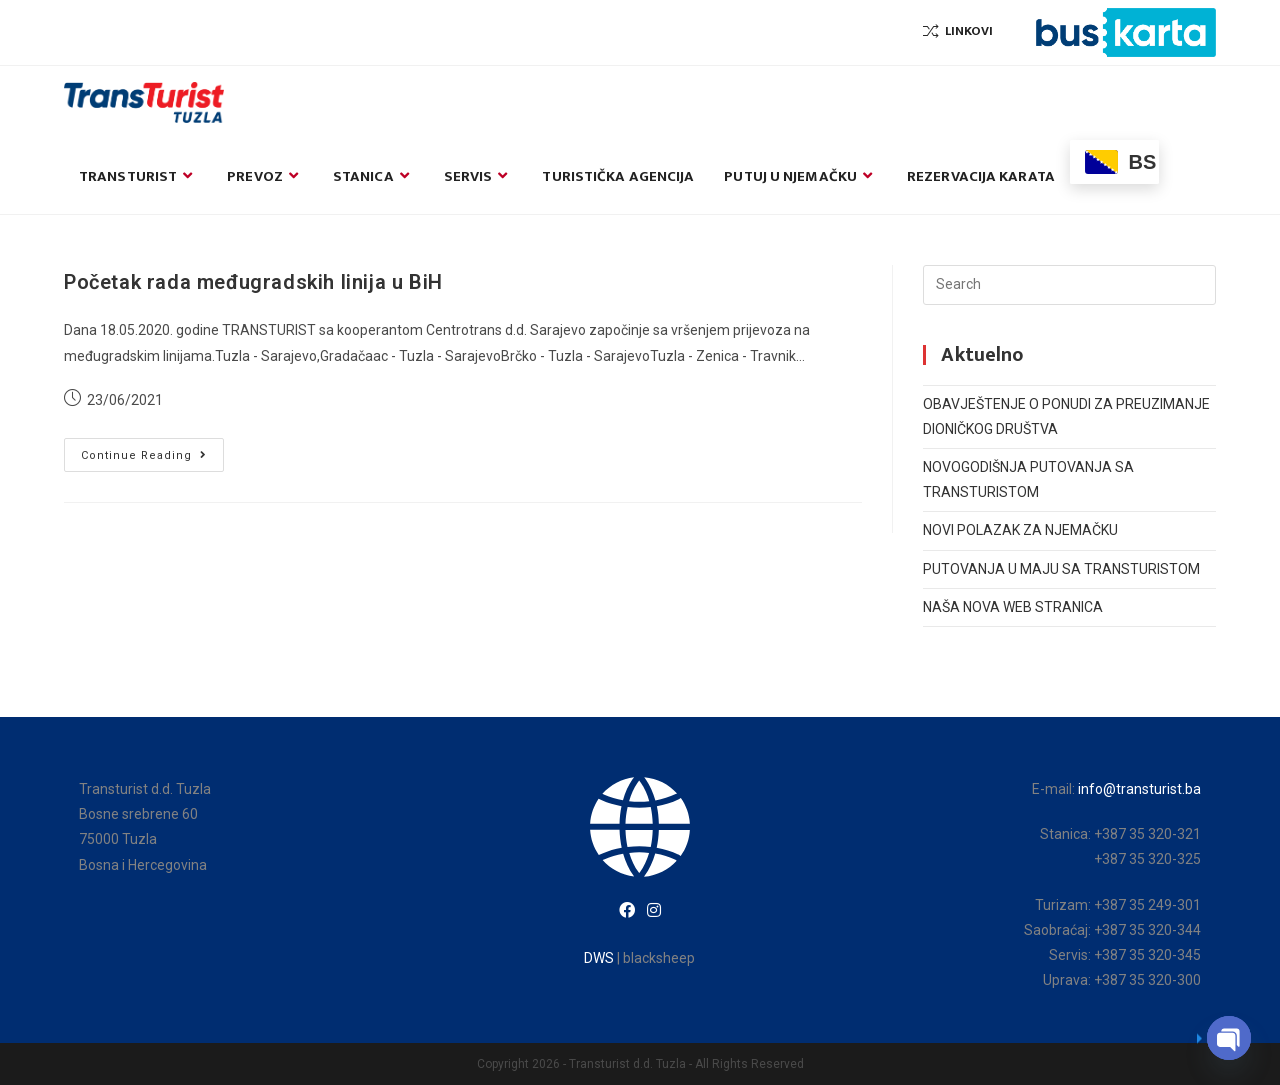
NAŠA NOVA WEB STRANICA (1013, 607)
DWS (599, 958)
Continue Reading (152, 459)
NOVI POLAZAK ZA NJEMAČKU (1020, 530)
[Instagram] (654, 911)
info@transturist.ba (1139, 789)
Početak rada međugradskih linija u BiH (253, 282)
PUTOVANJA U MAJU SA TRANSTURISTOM (1061, 569)
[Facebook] (627, 911)
